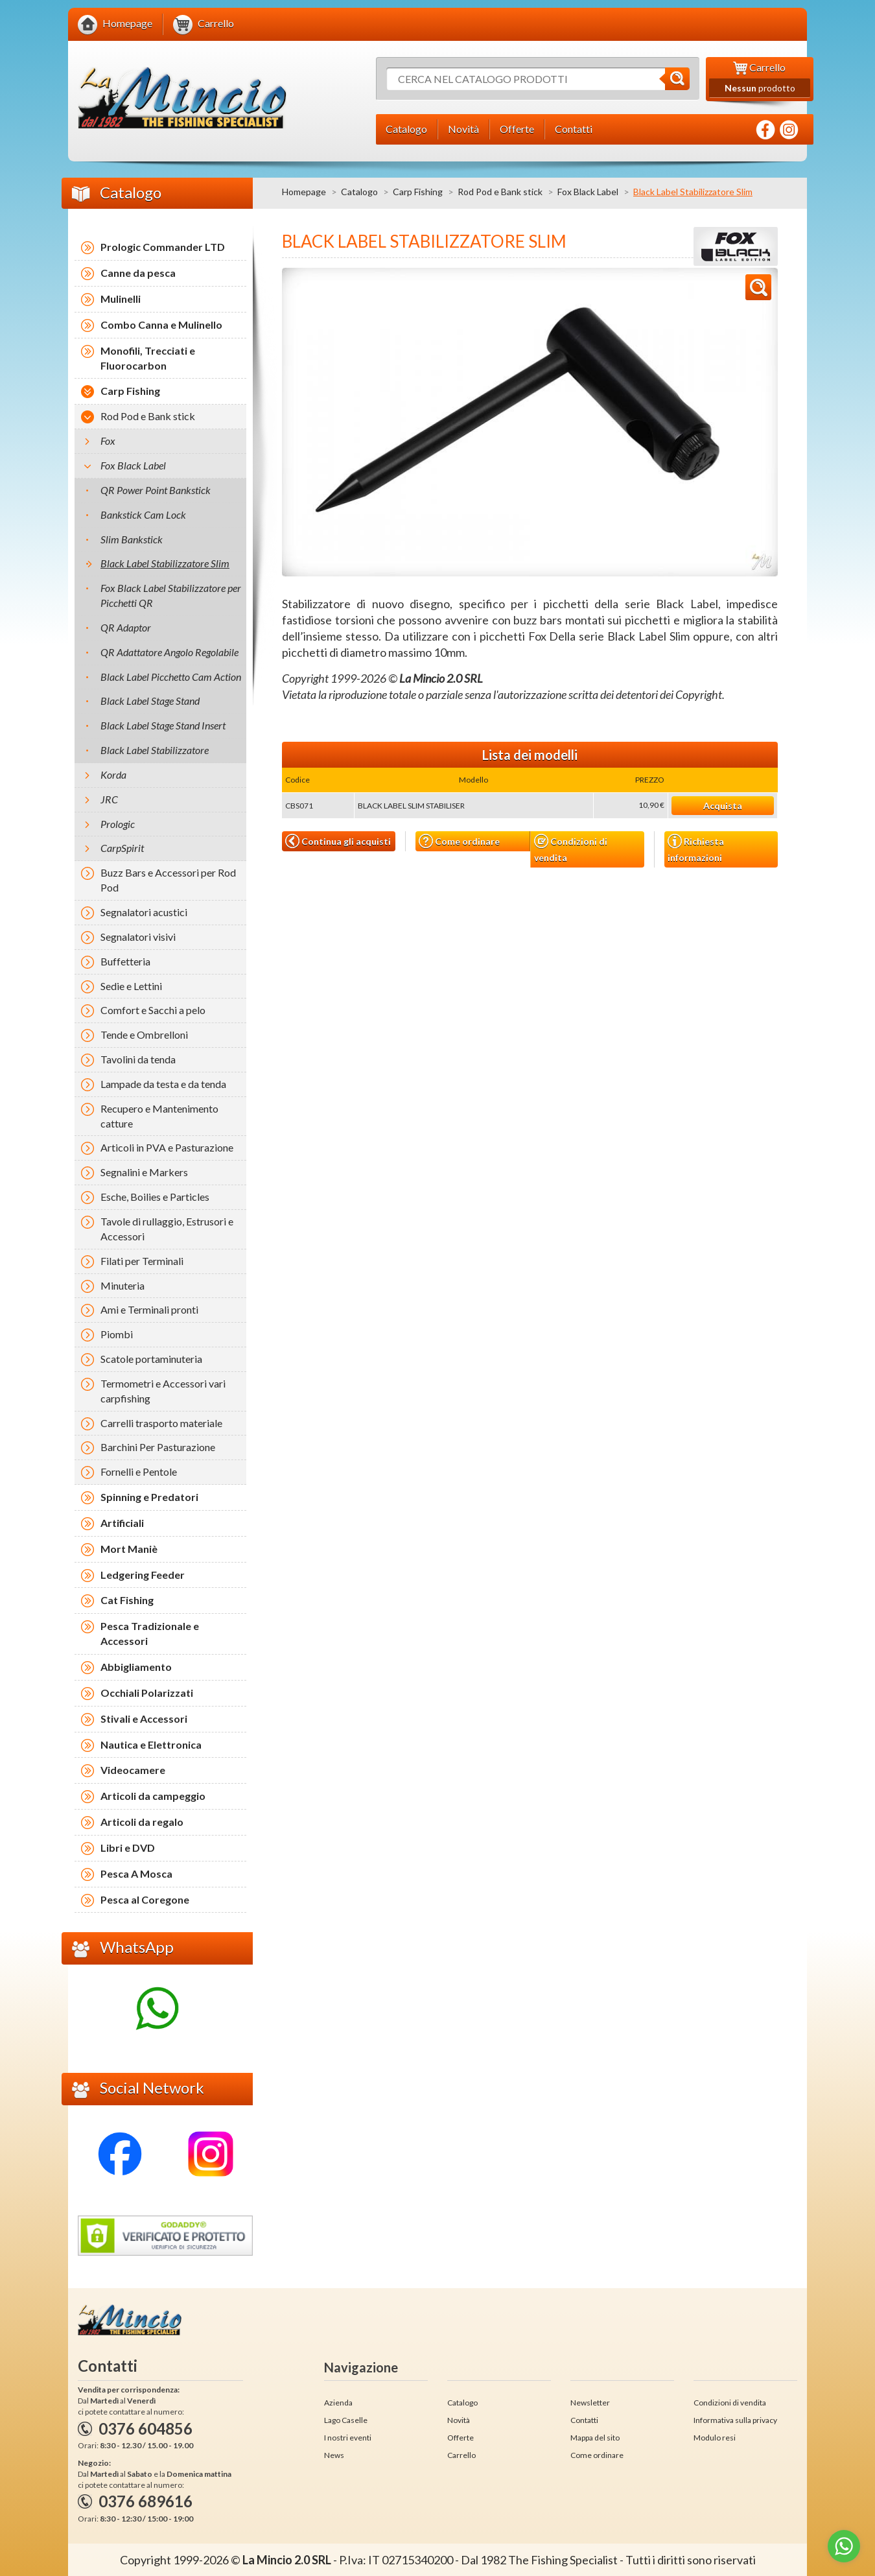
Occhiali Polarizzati (146, 1692)
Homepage (304, 191)
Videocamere (132, 1770)
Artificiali (122, 1523)
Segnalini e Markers (144, 1172)
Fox (107, 440)
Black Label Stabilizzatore (154, 750)
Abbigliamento (136, 1666)
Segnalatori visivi (138, 936)
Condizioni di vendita (570, 848)
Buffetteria (125, 961)
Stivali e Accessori (143, 1718)
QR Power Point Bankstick (155, 490)
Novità (458, 2420)
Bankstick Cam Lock (143, 514)
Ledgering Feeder (142, 1574)
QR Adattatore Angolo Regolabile (169, 652)
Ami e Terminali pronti (149, 1309)
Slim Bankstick (131, 539)
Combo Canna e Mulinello (161, 324)
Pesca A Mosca (136, 1873)
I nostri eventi (347, 2437)
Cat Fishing (127, 1600)
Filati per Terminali (141, 1261)
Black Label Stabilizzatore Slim (164, 563)
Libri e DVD (127, 1847)
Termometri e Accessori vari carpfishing (163, 1390)
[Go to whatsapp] (844, 2546)
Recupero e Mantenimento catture (159, 1115)
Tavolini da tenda (138, 1059)
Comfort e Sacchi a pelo (152, 1010)
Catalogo (359, 191)
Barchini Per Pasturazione (157, 1447)
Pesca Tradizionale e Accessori (149, 1633)
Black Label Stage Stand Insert (163, 725)
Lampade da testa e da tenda (163, 1084)
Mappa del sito (595, 2437)
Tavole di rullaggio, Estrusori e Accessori (166, 1228)
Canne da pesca (138, 272)
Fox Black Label (587, 191)
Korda (113, 774)
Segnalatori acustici (143, 912)
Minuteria (122, 1285)
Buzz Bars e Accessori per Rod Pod (168, 879)
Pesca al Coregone (144, 1899)
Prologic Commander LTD (162, 247)
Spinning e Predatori (149, 1497)
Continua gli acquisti (338, 841)
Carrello (461, 2455)
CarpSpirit (122, 848)
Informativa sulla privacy (735, 2420)
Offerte (460, 2437)
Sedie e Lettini (131, 986)
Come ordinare (459, 841)
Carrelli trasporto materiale (161, 1423)
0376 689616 (145, 2501)
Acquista (722, 805)
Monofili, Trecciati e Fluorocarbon (147, 358)
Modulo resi (715, 2437)
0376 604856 (145, 2428)
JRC (109, 799)
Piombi (116, 1334)
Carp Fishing (418, 191)
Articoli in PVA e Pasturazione (166, 1147)
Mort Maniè (129, 1548)
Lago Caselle (346, 2420)
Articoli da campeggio (152, 1796)
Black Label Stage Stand (150, 700)
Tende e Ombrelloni (144, 1034)
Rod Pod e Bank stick (500, 191)
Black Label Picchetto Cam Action (170, 676)
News (334, 2455)
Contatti (584, 2420)
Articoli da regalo (141, 1821)
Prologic (117, 824)
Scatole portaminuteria (151, 1359)
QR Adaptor (125, 627)
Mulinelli (120, 298)
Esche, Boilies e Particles (154, 1196)
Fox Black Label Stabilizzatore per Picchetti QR (170, 595)
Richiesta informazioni (696, 848)
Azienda (338, 2402)
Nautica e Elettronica (151, 1744)
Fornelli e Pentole (138, 1471)
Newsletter (590, 2402)
